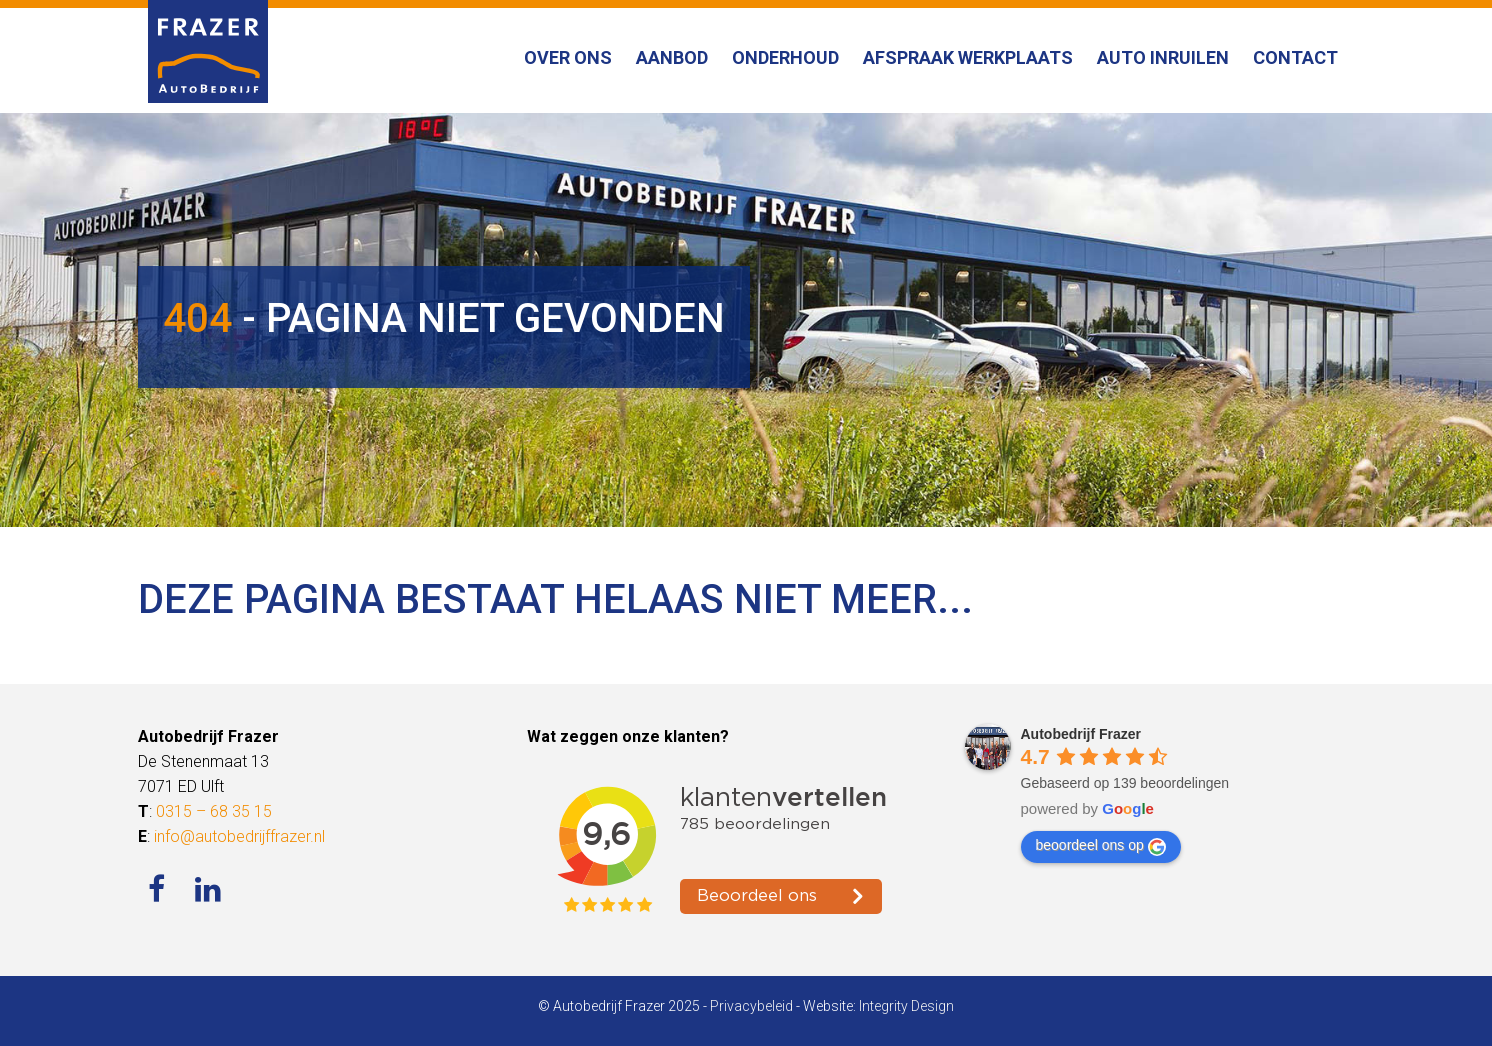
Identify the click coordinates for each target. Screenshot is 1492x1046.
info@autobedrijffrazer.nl (239, 836)
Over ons (568, 57)
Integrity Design (906, 1006)
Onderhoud (785, 57)
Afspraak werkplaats (968, 57)
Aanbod (672, 57)
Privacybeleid (751, 1006)
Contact (1295, 57)
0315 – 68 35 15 (214, 811)
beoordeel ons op (1101, 846)
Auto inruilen (1163, 57)
